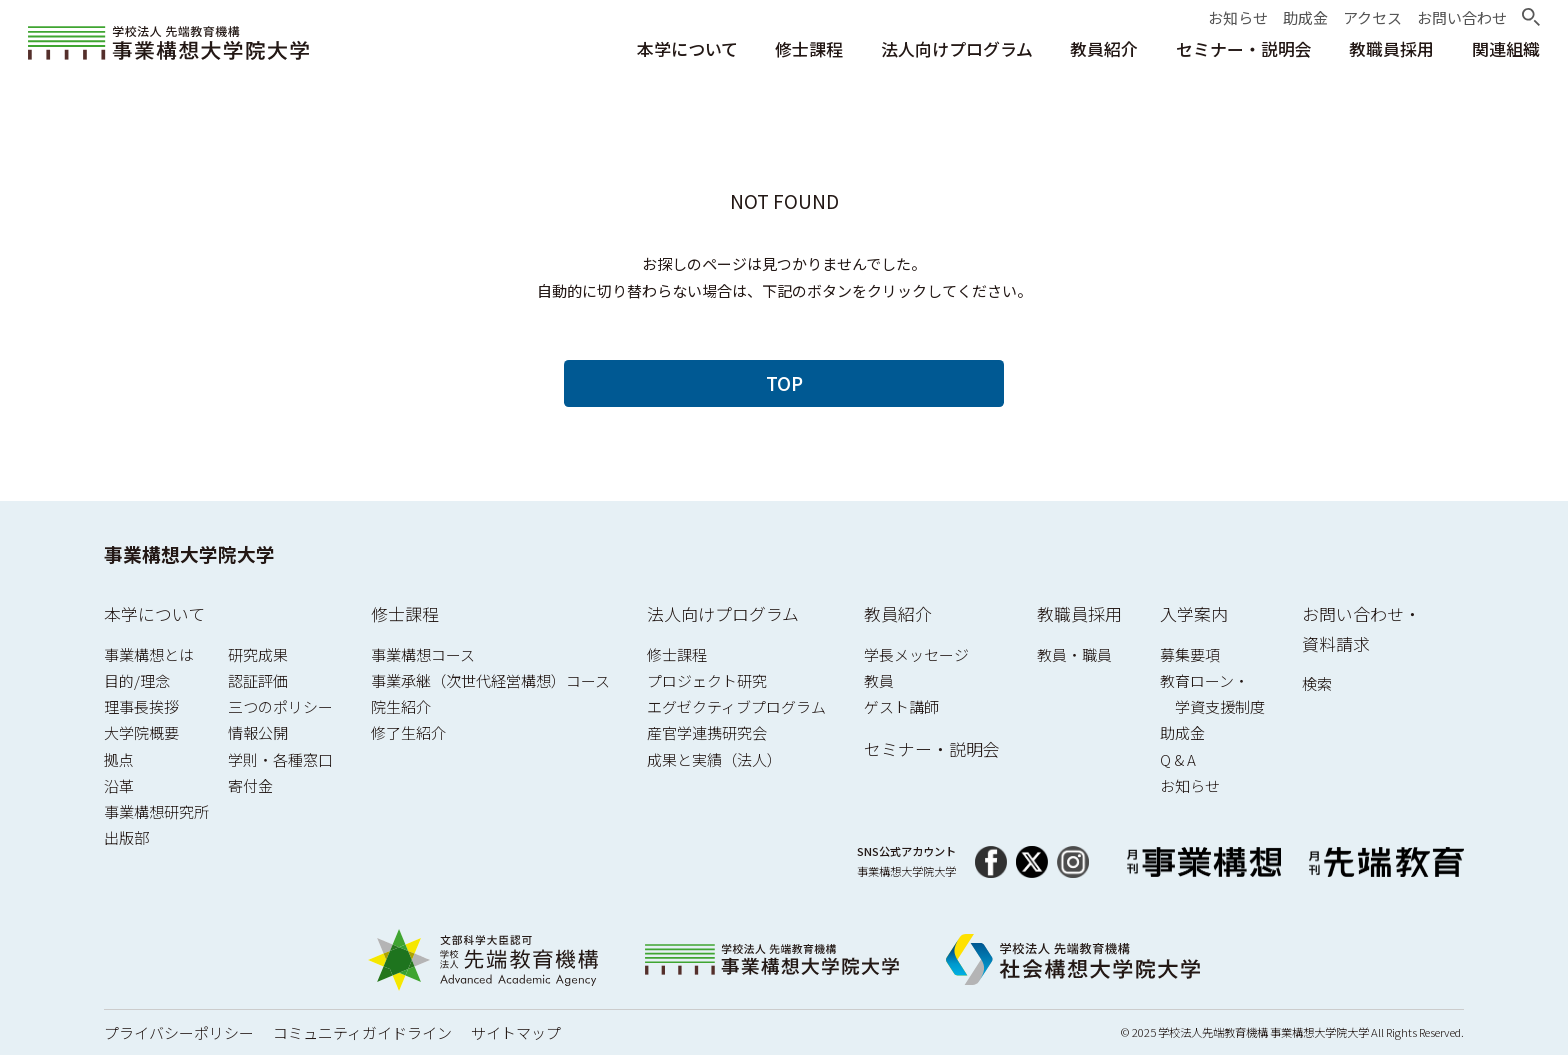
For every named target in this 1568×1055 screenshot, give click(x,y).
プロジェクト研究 (707, 680)
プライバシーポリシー (179, 1032)
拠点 (119, 759)
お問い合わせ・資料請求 (1361, 628)
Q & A (1178, 759)
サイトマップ (516, 1032)
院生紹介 (401, 706)
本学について (154, 613)
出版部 (126, 837)
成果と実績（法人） (714, 759)
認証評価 (258, 680)
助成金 (1182, 732)
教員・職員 (1074, 654)
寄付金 (250, 785)
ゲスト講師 (901, 706)
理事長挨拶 (141, 706)
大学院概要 (141, 732)
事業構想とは (149, 654)
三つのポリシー (280, 706)
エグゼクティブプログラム (736, 706)
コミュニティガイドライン (362, 1032)
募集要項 (1190, 654)
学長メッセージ (916, 654)
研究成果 (258, 654)
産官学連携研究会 (707, 732)
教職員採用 (1079, 613)
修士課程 (405, 613)
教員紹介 (898, 613)
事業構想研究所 (156, 811)
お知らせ (1190, 785)
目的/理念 (137, 680)
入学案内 (1194, 613)
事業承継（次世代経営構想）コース (490, 680)
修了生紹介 (408, 732)
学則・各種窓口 (280, 759)
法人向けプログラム (723, 613)
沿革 (119, 785)
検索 (1317, 683)
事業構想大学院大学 (189, 553)
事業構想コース (423, 654)
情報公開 (258, 732)
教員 (879, 680)
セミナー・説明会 (932, 748)
